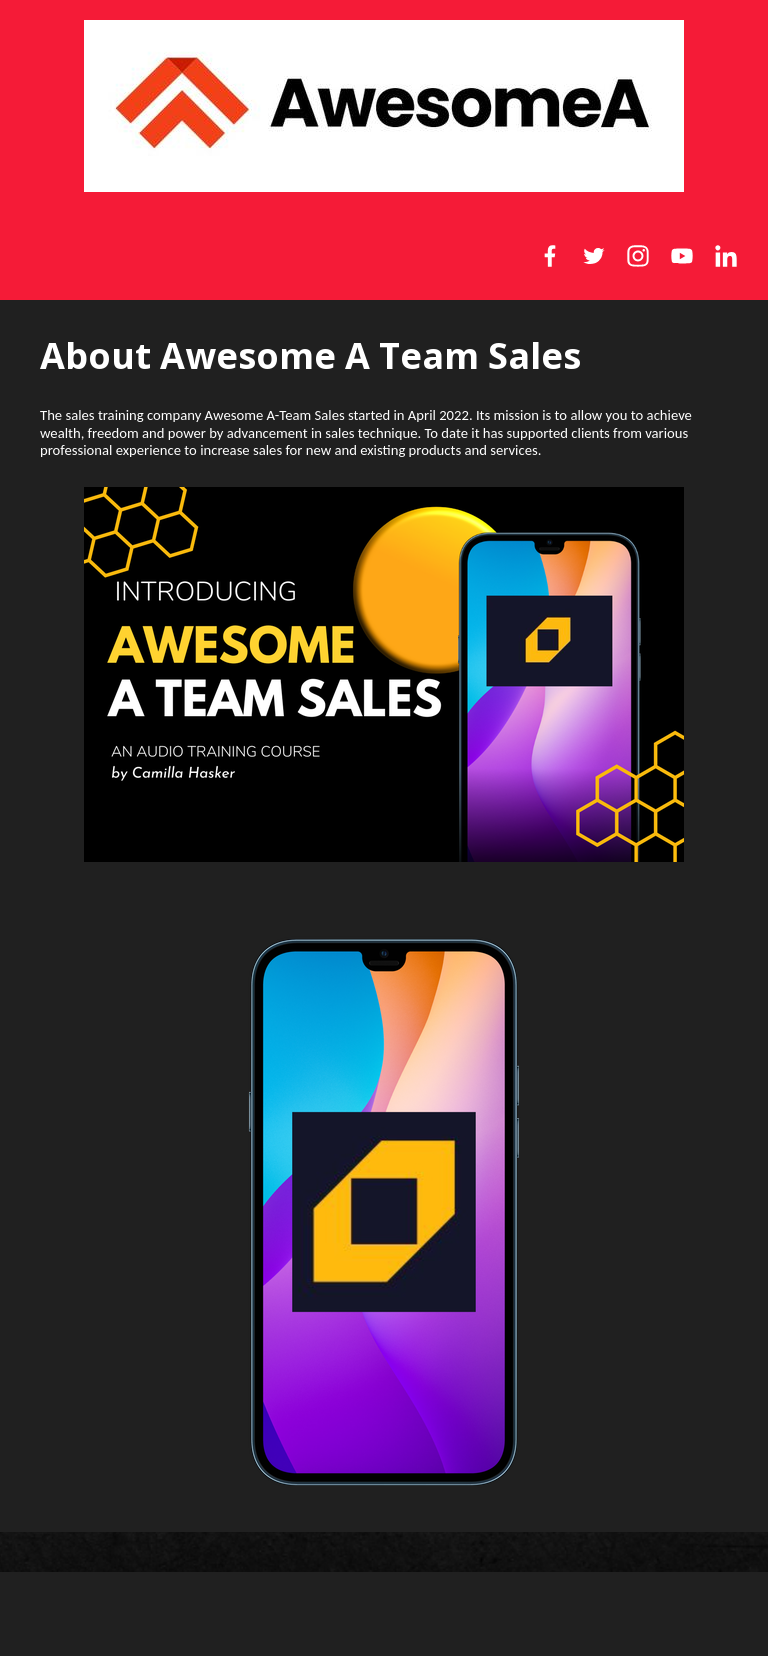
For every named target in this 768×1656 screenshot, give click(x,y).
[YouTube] (682, 256)
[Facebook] (550, 256)
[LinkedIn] (726, 256)
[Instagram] (638, 256)
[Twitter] (594, 256)
